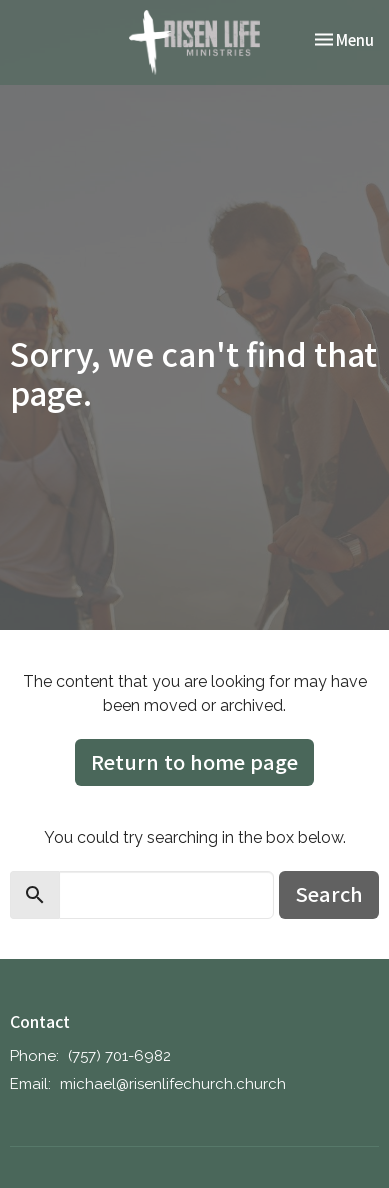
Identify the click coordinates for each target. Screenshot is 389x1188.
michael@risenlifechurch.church (173, 1084)
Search (329, 893)
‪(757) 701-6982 (119, 1056)
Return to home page (194, 761)
